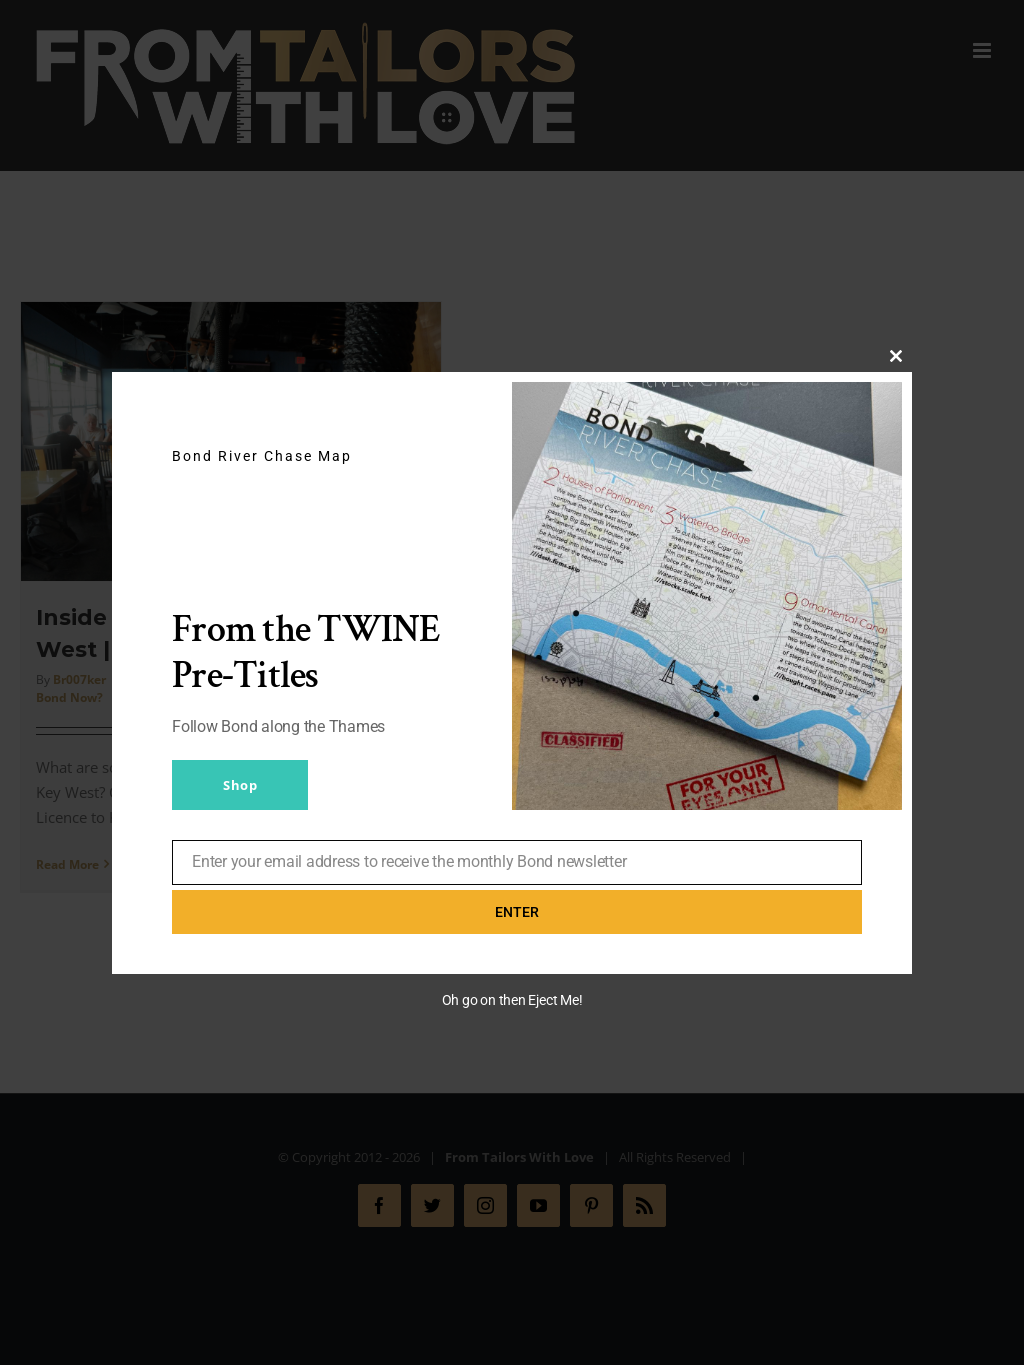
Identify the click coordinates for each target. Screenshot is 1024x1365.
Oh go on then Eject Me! (512, 1000)
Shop (240, 785)
